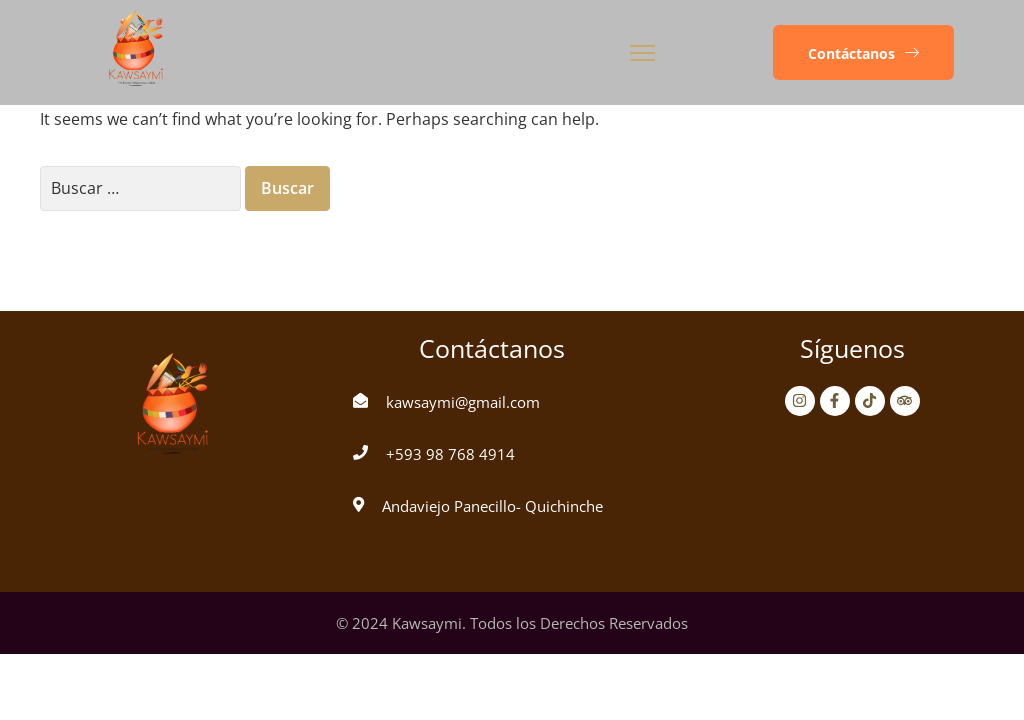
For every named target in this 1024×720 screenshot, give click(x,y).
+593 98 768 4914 (450, 454)
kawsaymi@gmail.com (463, 402)
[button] (863, 53)
